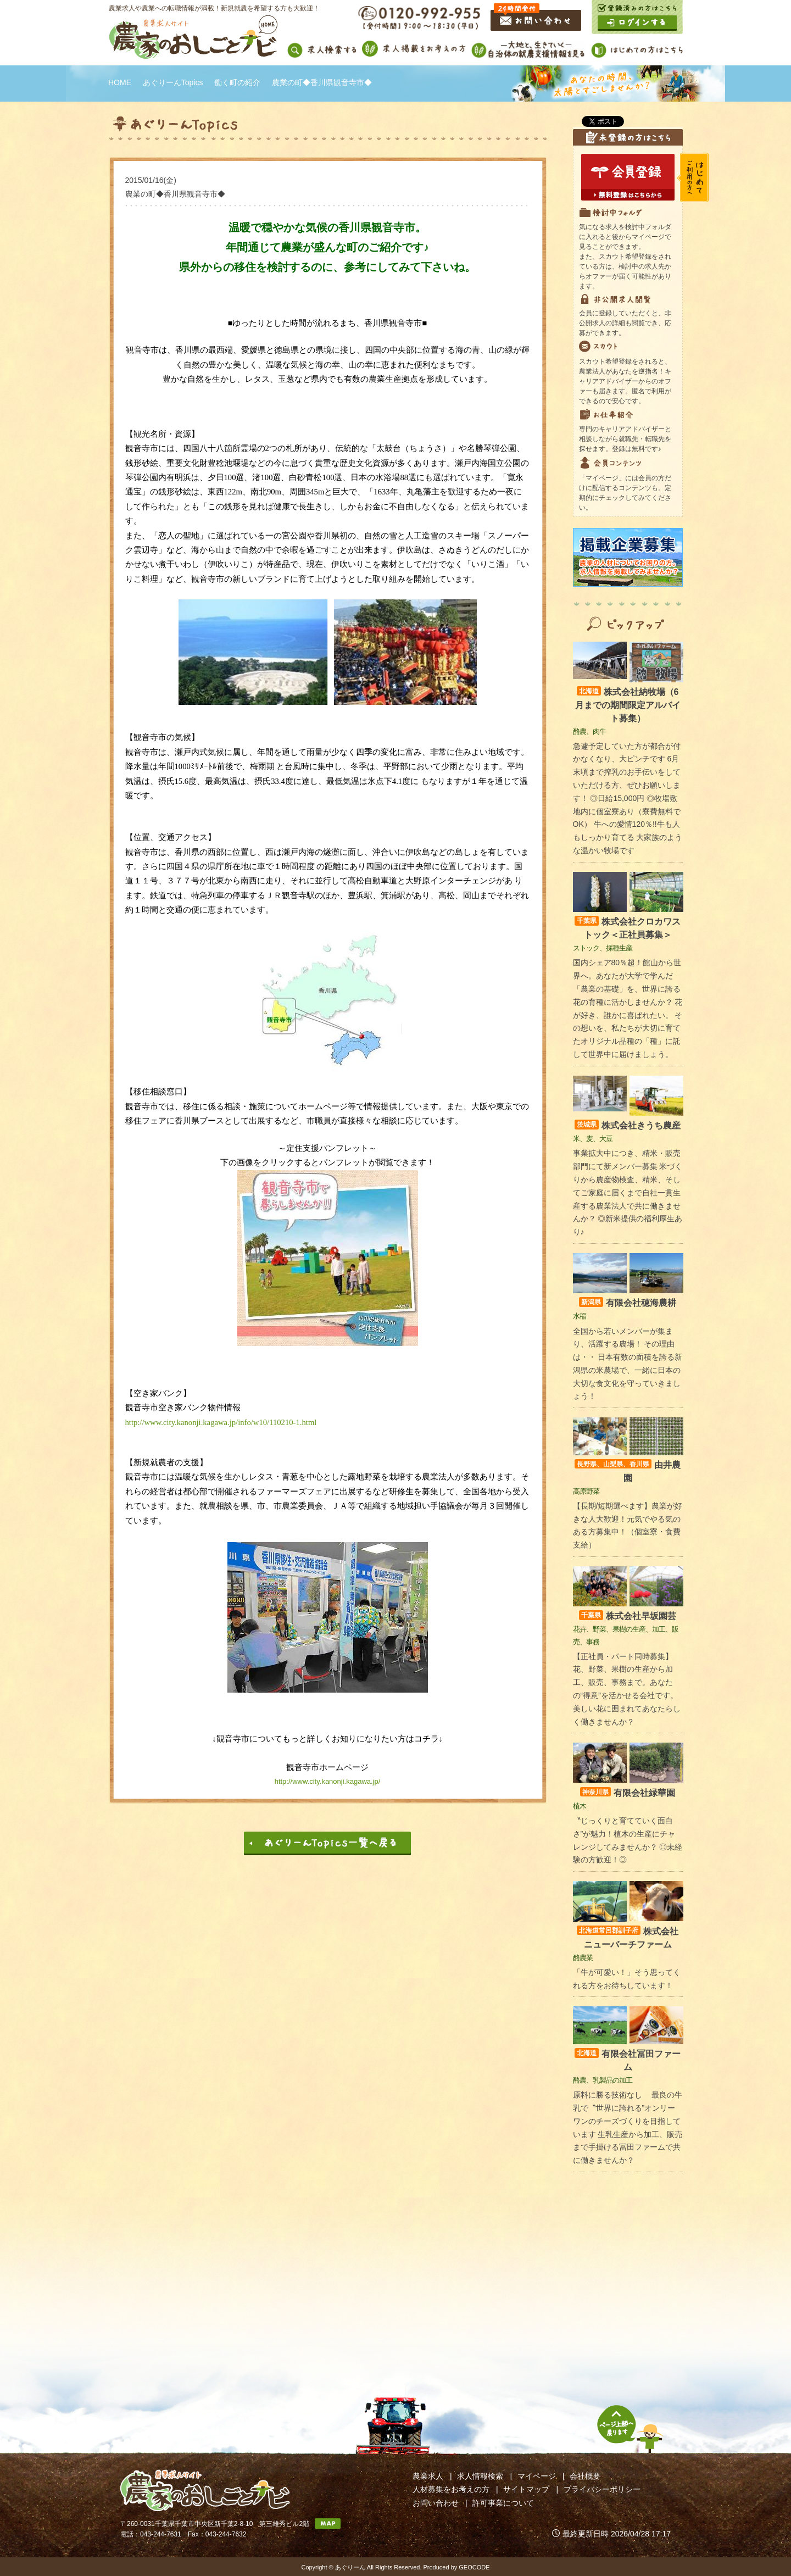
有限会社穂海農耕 (627, 1303)
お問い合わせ (436, 2503)
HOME (119, 82)
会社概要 (585, 2476)
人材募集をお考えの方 (451, 2489)
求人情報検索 (480, 2476)
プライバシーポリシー (602, 2489)
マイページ (536, 2476)
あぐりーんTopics (173, 82)
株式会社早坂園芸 (627, 1616)
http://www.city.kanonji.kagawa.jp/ (328, 1781)
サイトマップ (526, 2489)
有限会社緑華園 (627, 1793)
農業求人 (428, 2476)
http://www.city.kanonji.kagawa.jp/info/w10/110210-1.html (221, 1422)
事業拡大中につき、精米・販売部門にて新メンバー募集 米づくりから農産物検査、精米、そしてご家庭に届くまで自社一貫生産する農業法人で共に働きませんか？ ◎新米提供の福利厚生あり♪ (628, 1192)
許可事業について (503, 2503)
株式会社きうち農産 (628, 1125)
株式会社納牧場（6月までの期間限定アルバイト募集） (628, 705)
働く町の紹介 (237, 82)
